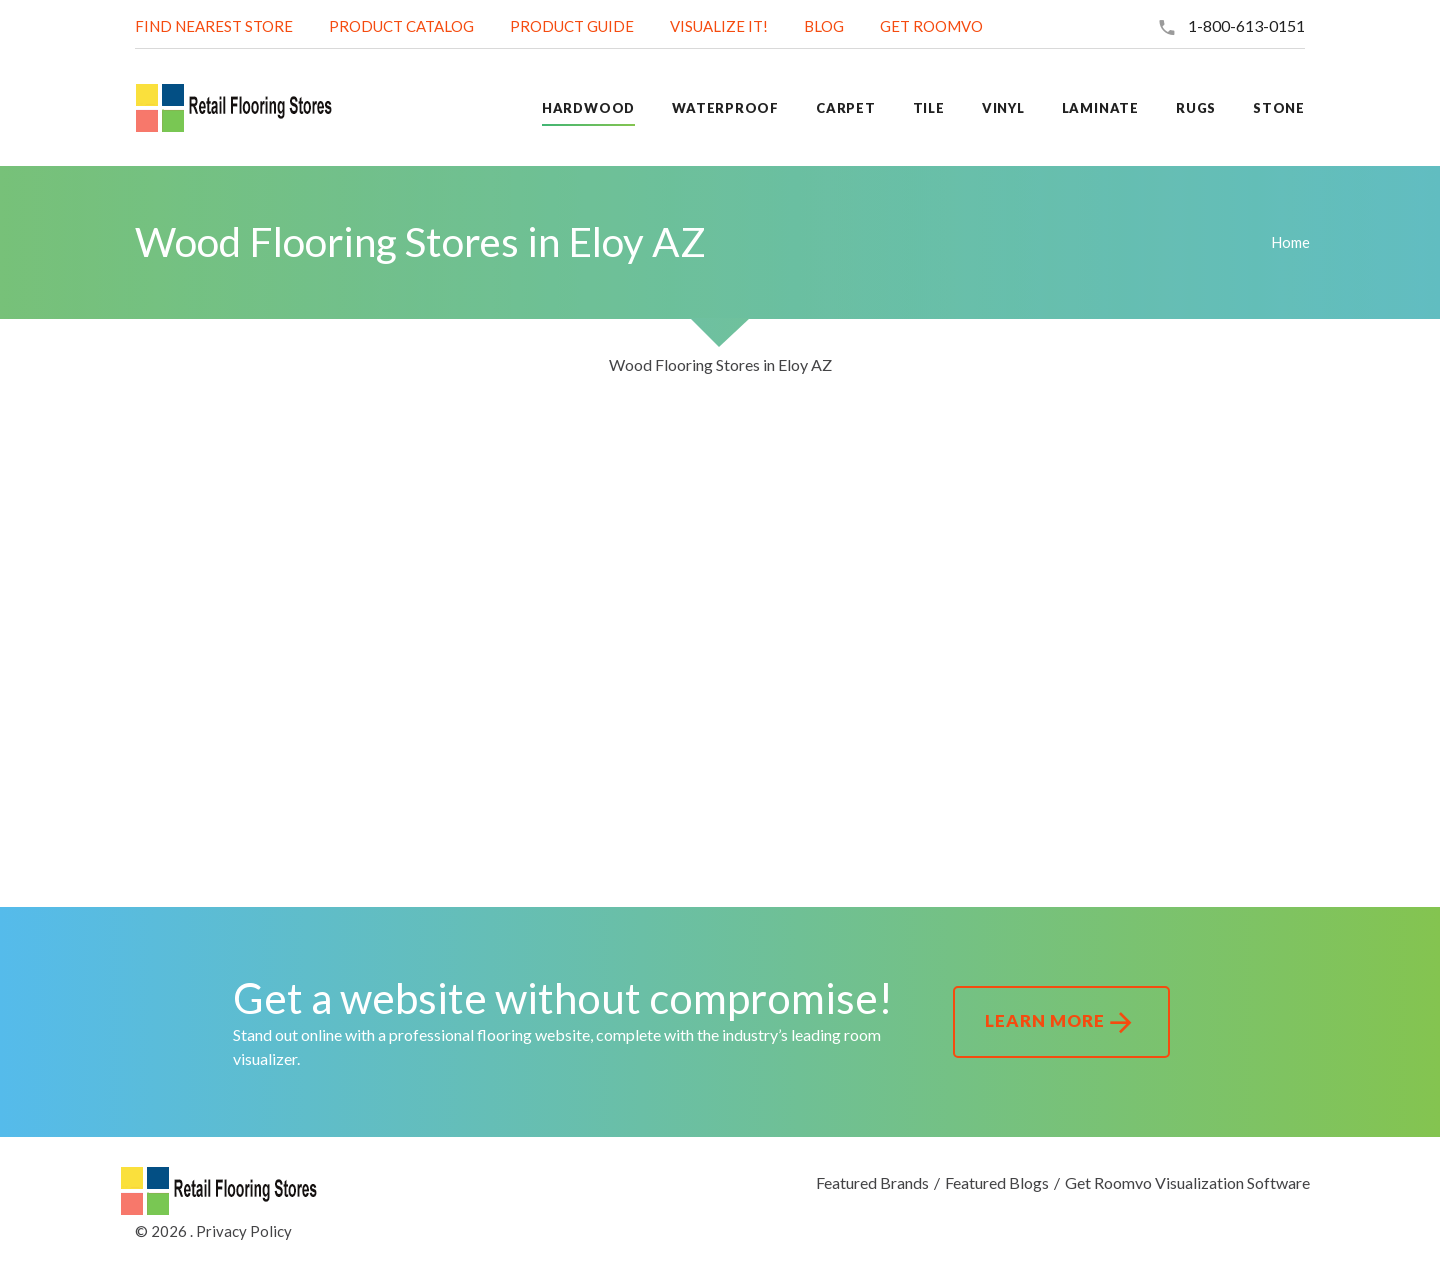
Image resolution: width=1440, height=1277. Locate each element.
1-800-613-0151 (1246, 25)
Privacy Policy (244, 1231)
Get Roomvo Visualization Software (1187, 1182)
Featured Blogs (997, 1182)
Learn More (1061, 1023)
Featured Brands (872, 1182)
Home (1290, 242)
